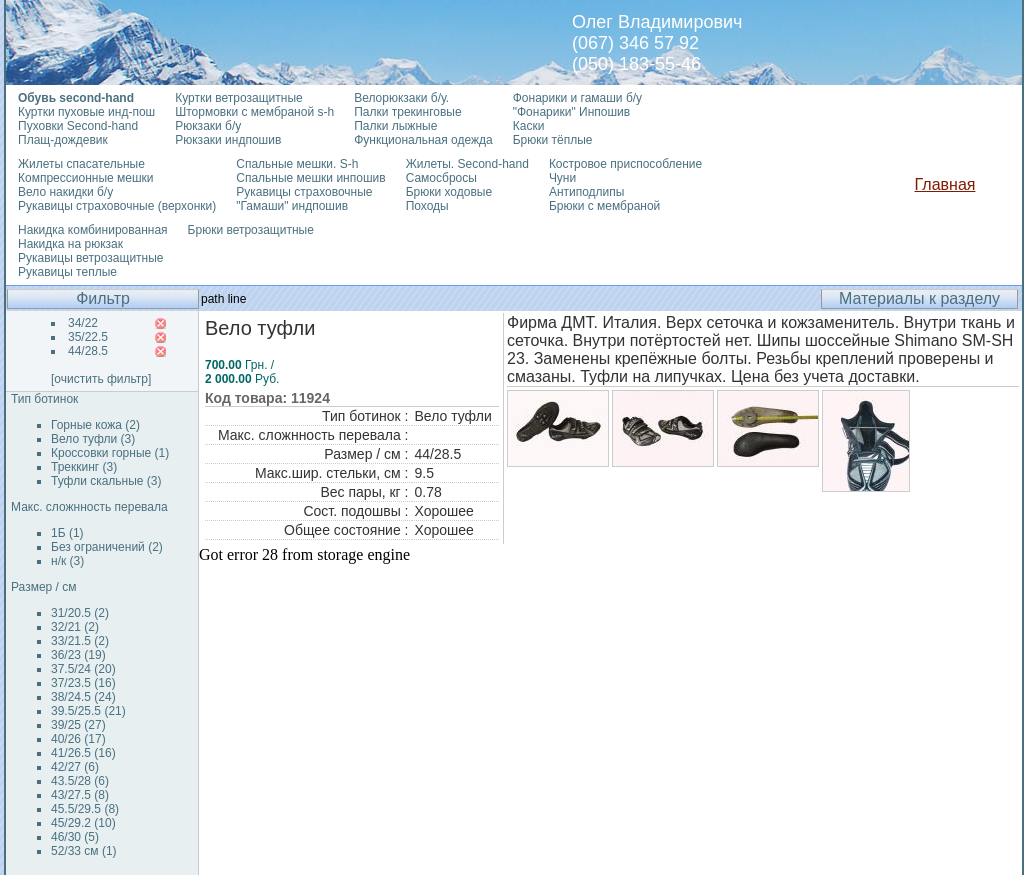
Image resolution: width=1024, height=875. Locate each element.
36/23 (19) (78, 655)
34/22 (83, 323)
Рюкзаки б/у (208, 126)
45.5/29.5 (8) (85, 809)
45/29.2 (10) (83, 823)
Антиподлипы (587, 192)
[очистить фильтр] (101, 379)
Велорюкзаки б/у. (401, 98)
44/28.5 (88, 351)
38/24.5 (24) (83, 697)
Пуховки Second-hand (78, 126)
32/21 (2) (75, 627)
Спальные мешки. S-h (297, 164)
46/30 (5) (75, 837)
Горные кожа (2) (95, 425)
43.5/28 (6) (80, 781)
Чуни (562, 178)
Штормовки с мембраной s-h (254, 112)
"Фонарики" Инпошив (571, 112)
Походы (427, 206)
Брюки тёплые (553, 140)
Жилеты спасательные (81, 164)
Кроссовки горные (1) (110, 453)
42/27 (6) (75, 767)
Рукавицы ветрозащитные (91, 258)
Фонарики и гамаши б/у (577, 98)
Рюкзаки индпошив (228, 140)
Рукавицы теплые (67, 272)
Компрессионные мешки (86, 178)
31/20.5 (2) (80, 613)
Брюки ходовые (449, 192)
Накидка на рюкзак (70, 244)
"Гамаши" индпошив (292, 206)
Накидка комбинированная (93, 230)
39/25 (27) (78, 725)
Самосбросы (441, 178)
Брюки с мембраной (604, 206)
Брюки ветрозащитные (251, 230)
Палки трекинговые (407, 112)
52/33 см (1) (84, 851)
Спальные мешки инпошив (310, 178)
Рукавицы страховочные (304, 192)
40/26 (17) (78, 739)
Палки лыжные (395, 126)
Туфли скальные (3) (106, 481)
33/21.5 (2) (80, 641)
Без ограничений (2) (107, 547)
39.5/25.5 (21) (88, 711)
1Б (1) (67, 533)
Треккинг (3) (84, 467)
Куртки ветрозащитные (238, 98)
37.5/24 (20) (83, 669)
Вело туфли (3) (93, 439)
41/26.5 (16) (83, 753)
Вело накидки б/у (65, 192)
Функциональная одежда (423, 140)
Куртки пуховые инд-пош (86, 112)
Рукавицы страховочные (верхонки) (117, 206)
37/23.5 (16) (83, 683)
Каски (529, 126)
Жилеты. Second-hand (467, 164)
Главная (945, 184)
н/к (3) (67, 561)
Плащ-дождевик (63, 140)
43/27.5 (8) (80, 795)
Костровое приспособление (625, 164)
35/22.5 (88, 337)
